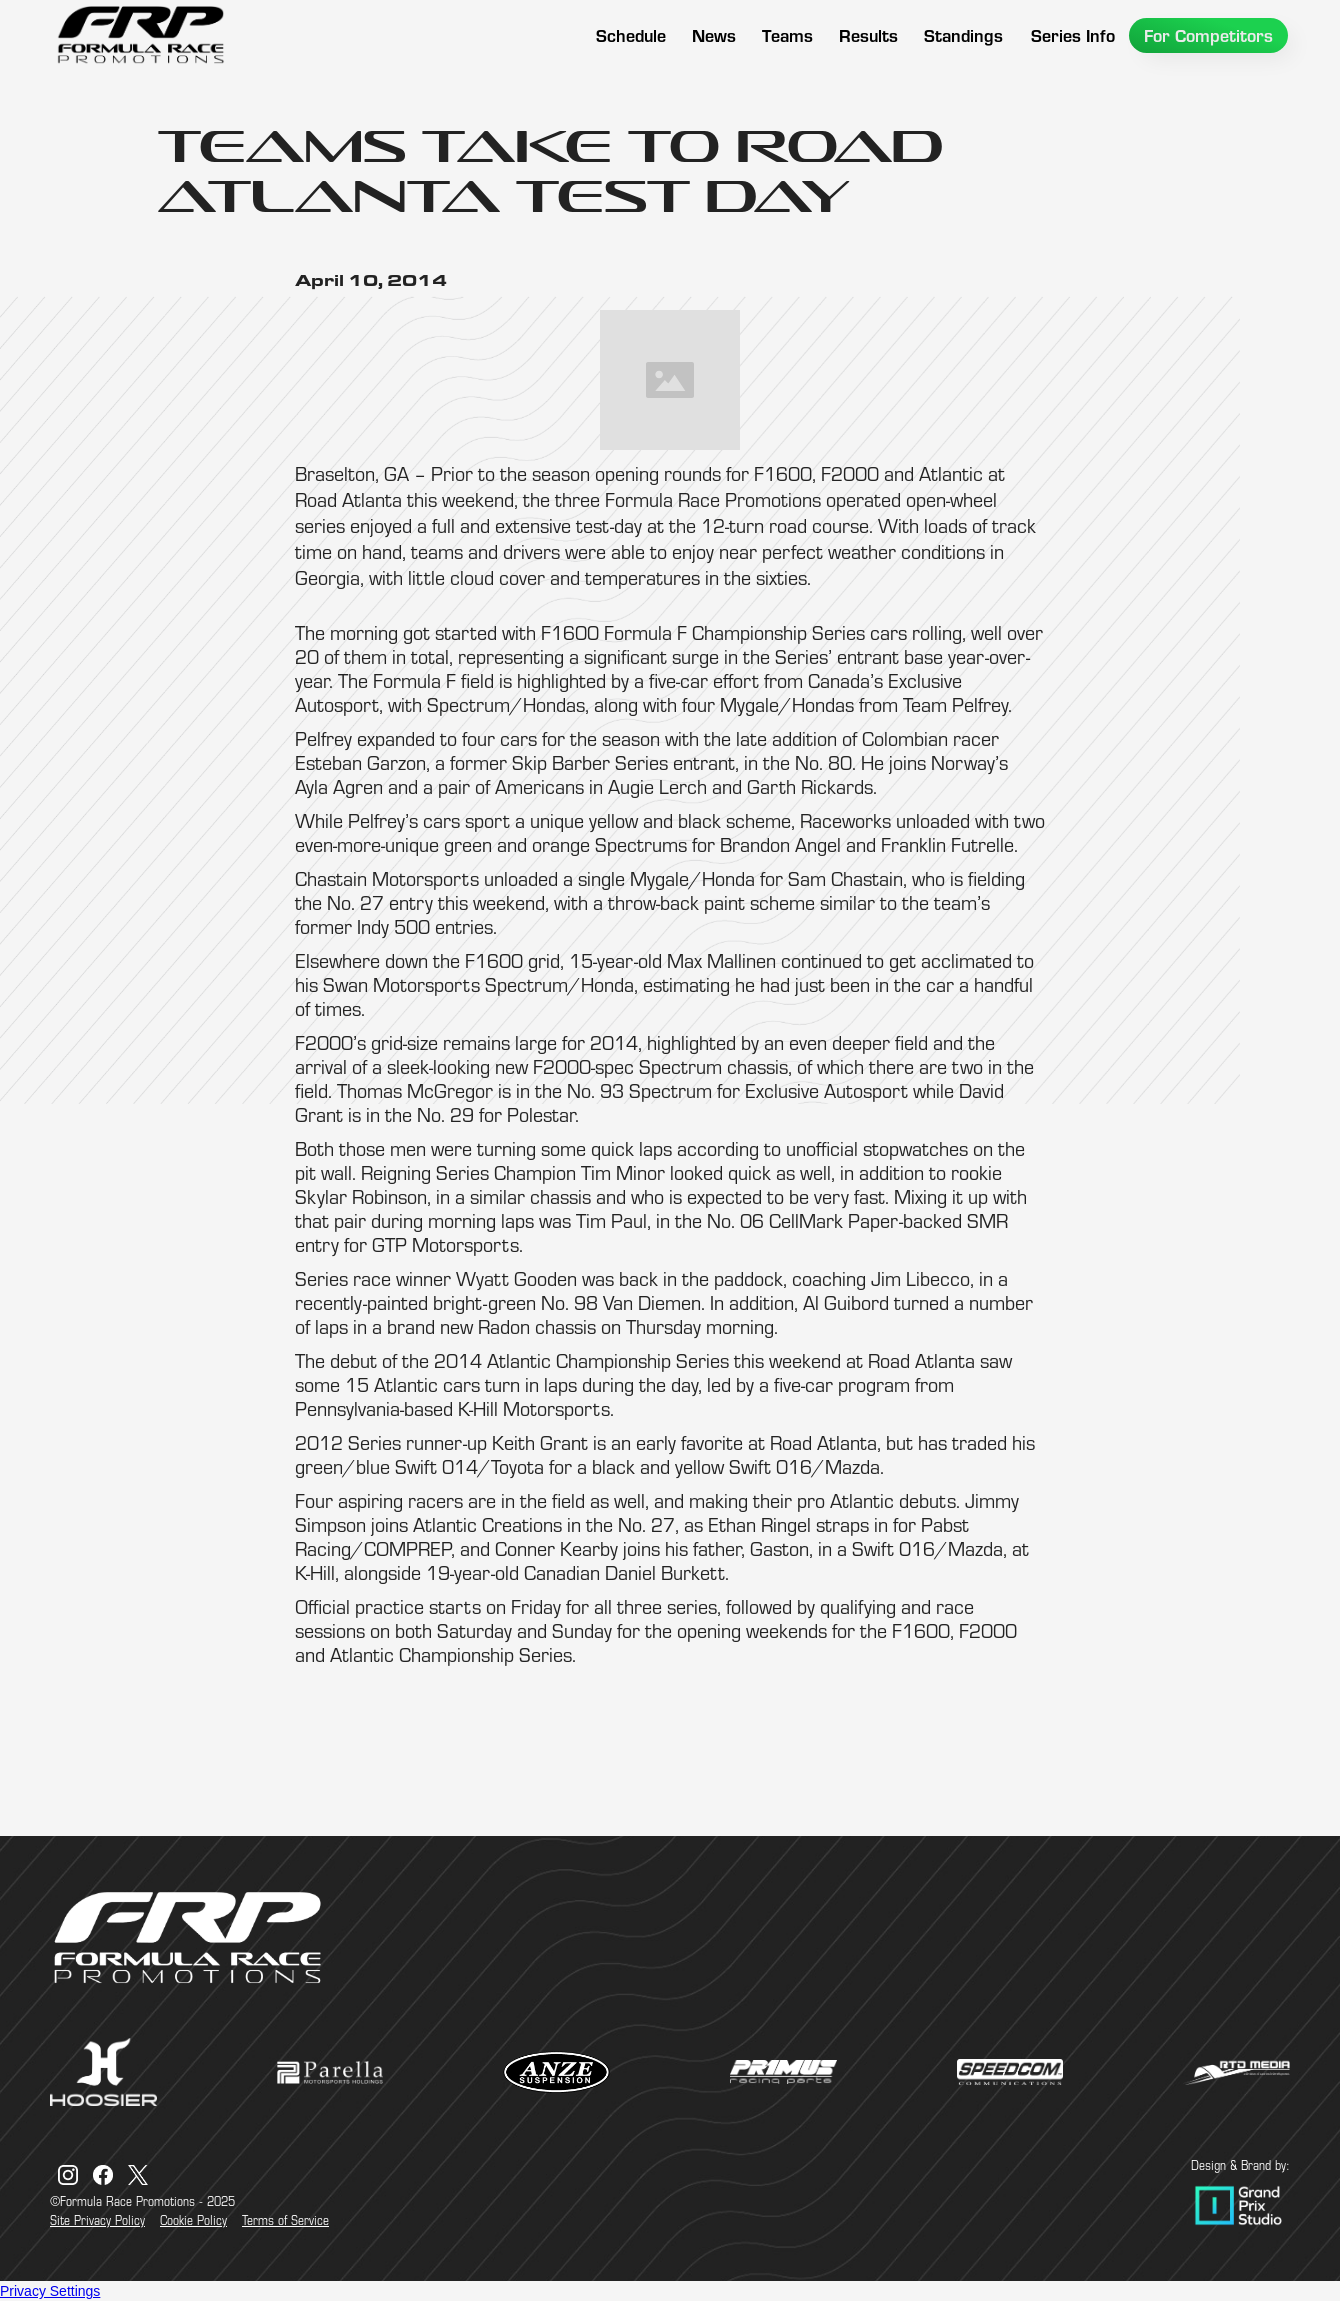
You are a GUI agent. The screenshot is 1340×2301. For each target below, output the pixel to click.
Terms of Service (285, 2220)
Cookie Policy (193, 2220)
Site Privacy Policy (97, 2220)
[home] (140, 35)
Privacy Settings (50, 2291)
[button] (787, 35)
